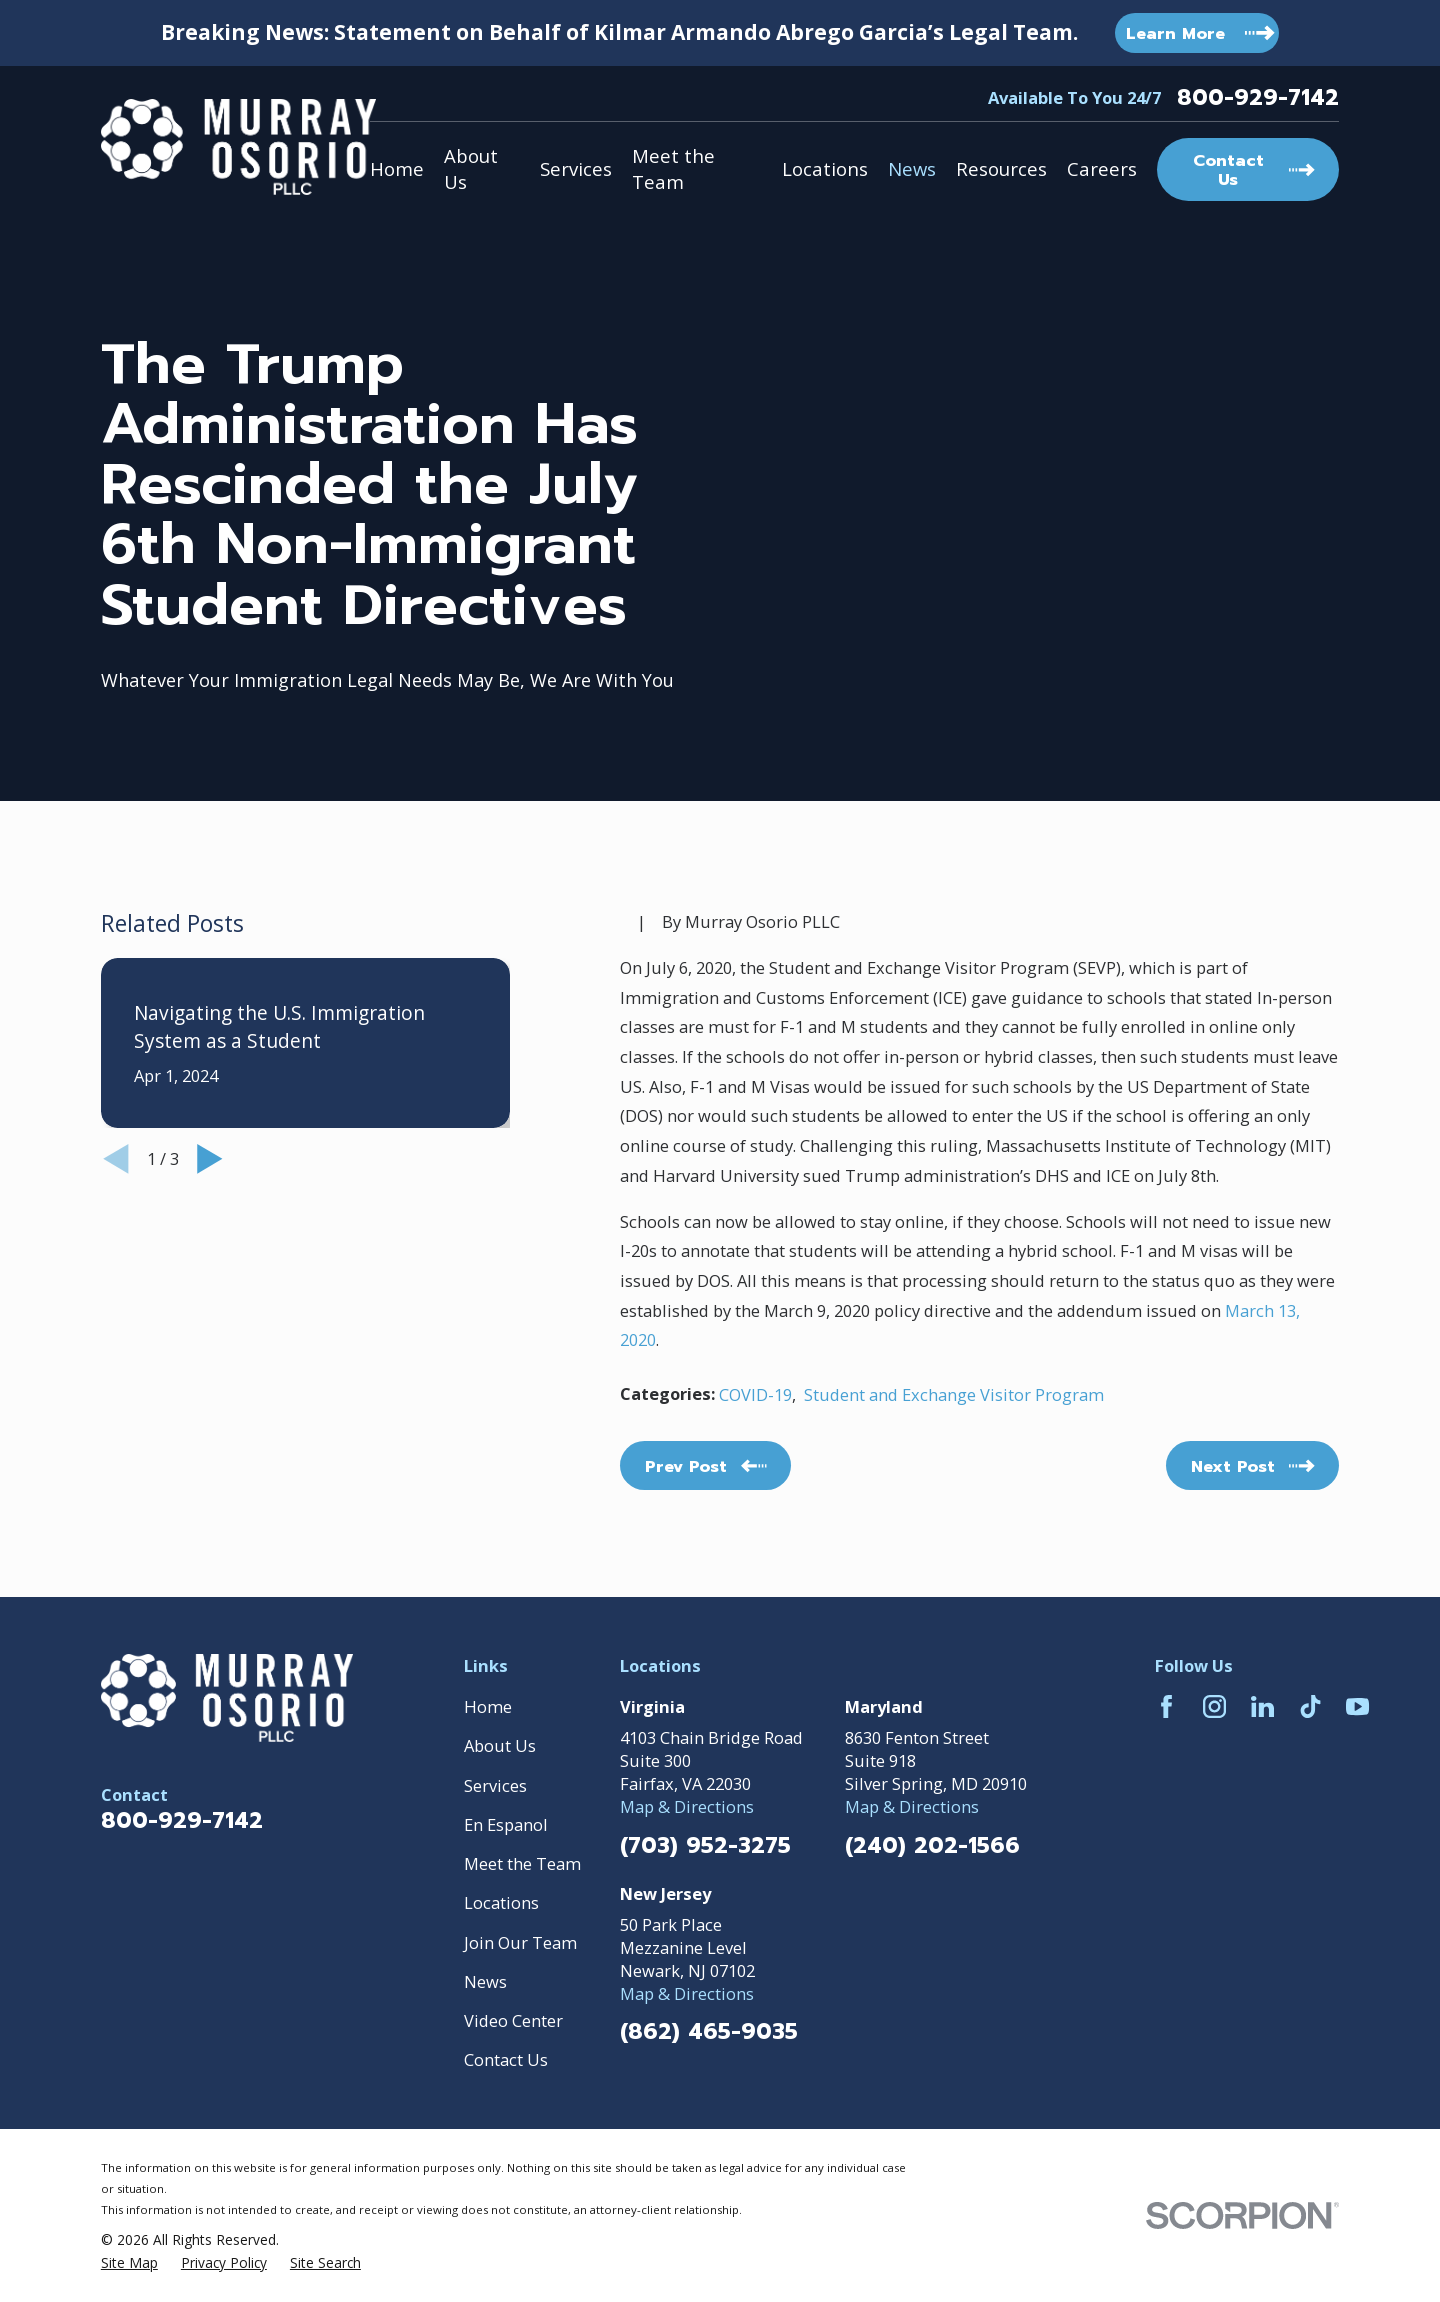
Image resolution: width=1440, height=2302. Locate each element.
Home (488, 1706)
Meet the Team (522, 1863)
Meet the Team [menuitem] (673, 168)
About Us (500, 1745)
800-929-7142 (1258, 98)
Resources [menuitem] (1001, 168)
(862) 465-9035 (709, 2032)
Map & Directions (687, 1806)
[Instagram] (1214, 1706)
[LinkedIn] (1262, 1706)
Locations (501, 1902)
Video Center (513, 2020)
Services (495, 1785)
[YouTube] (1357, 1706)
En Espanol (506, 1824)
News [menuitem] (912, 168)
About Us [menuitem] (471, 168)
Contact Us (506, 2059)
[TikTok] (1310, 1706)
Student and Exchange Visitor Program (954, 1394)
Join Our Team (520, 1942)
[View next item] (210, 1159)
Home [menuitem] (397, 168)
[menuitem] (129, 2262)
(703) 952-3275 (705, 1846)
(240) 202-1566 (932, 1846)
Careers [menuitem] (1102, 168)
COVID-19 (755, 1394)
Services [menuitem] (576, 168)
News (485, 1981)
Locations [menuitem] (825, 168)
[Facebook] (1166, 1706)
